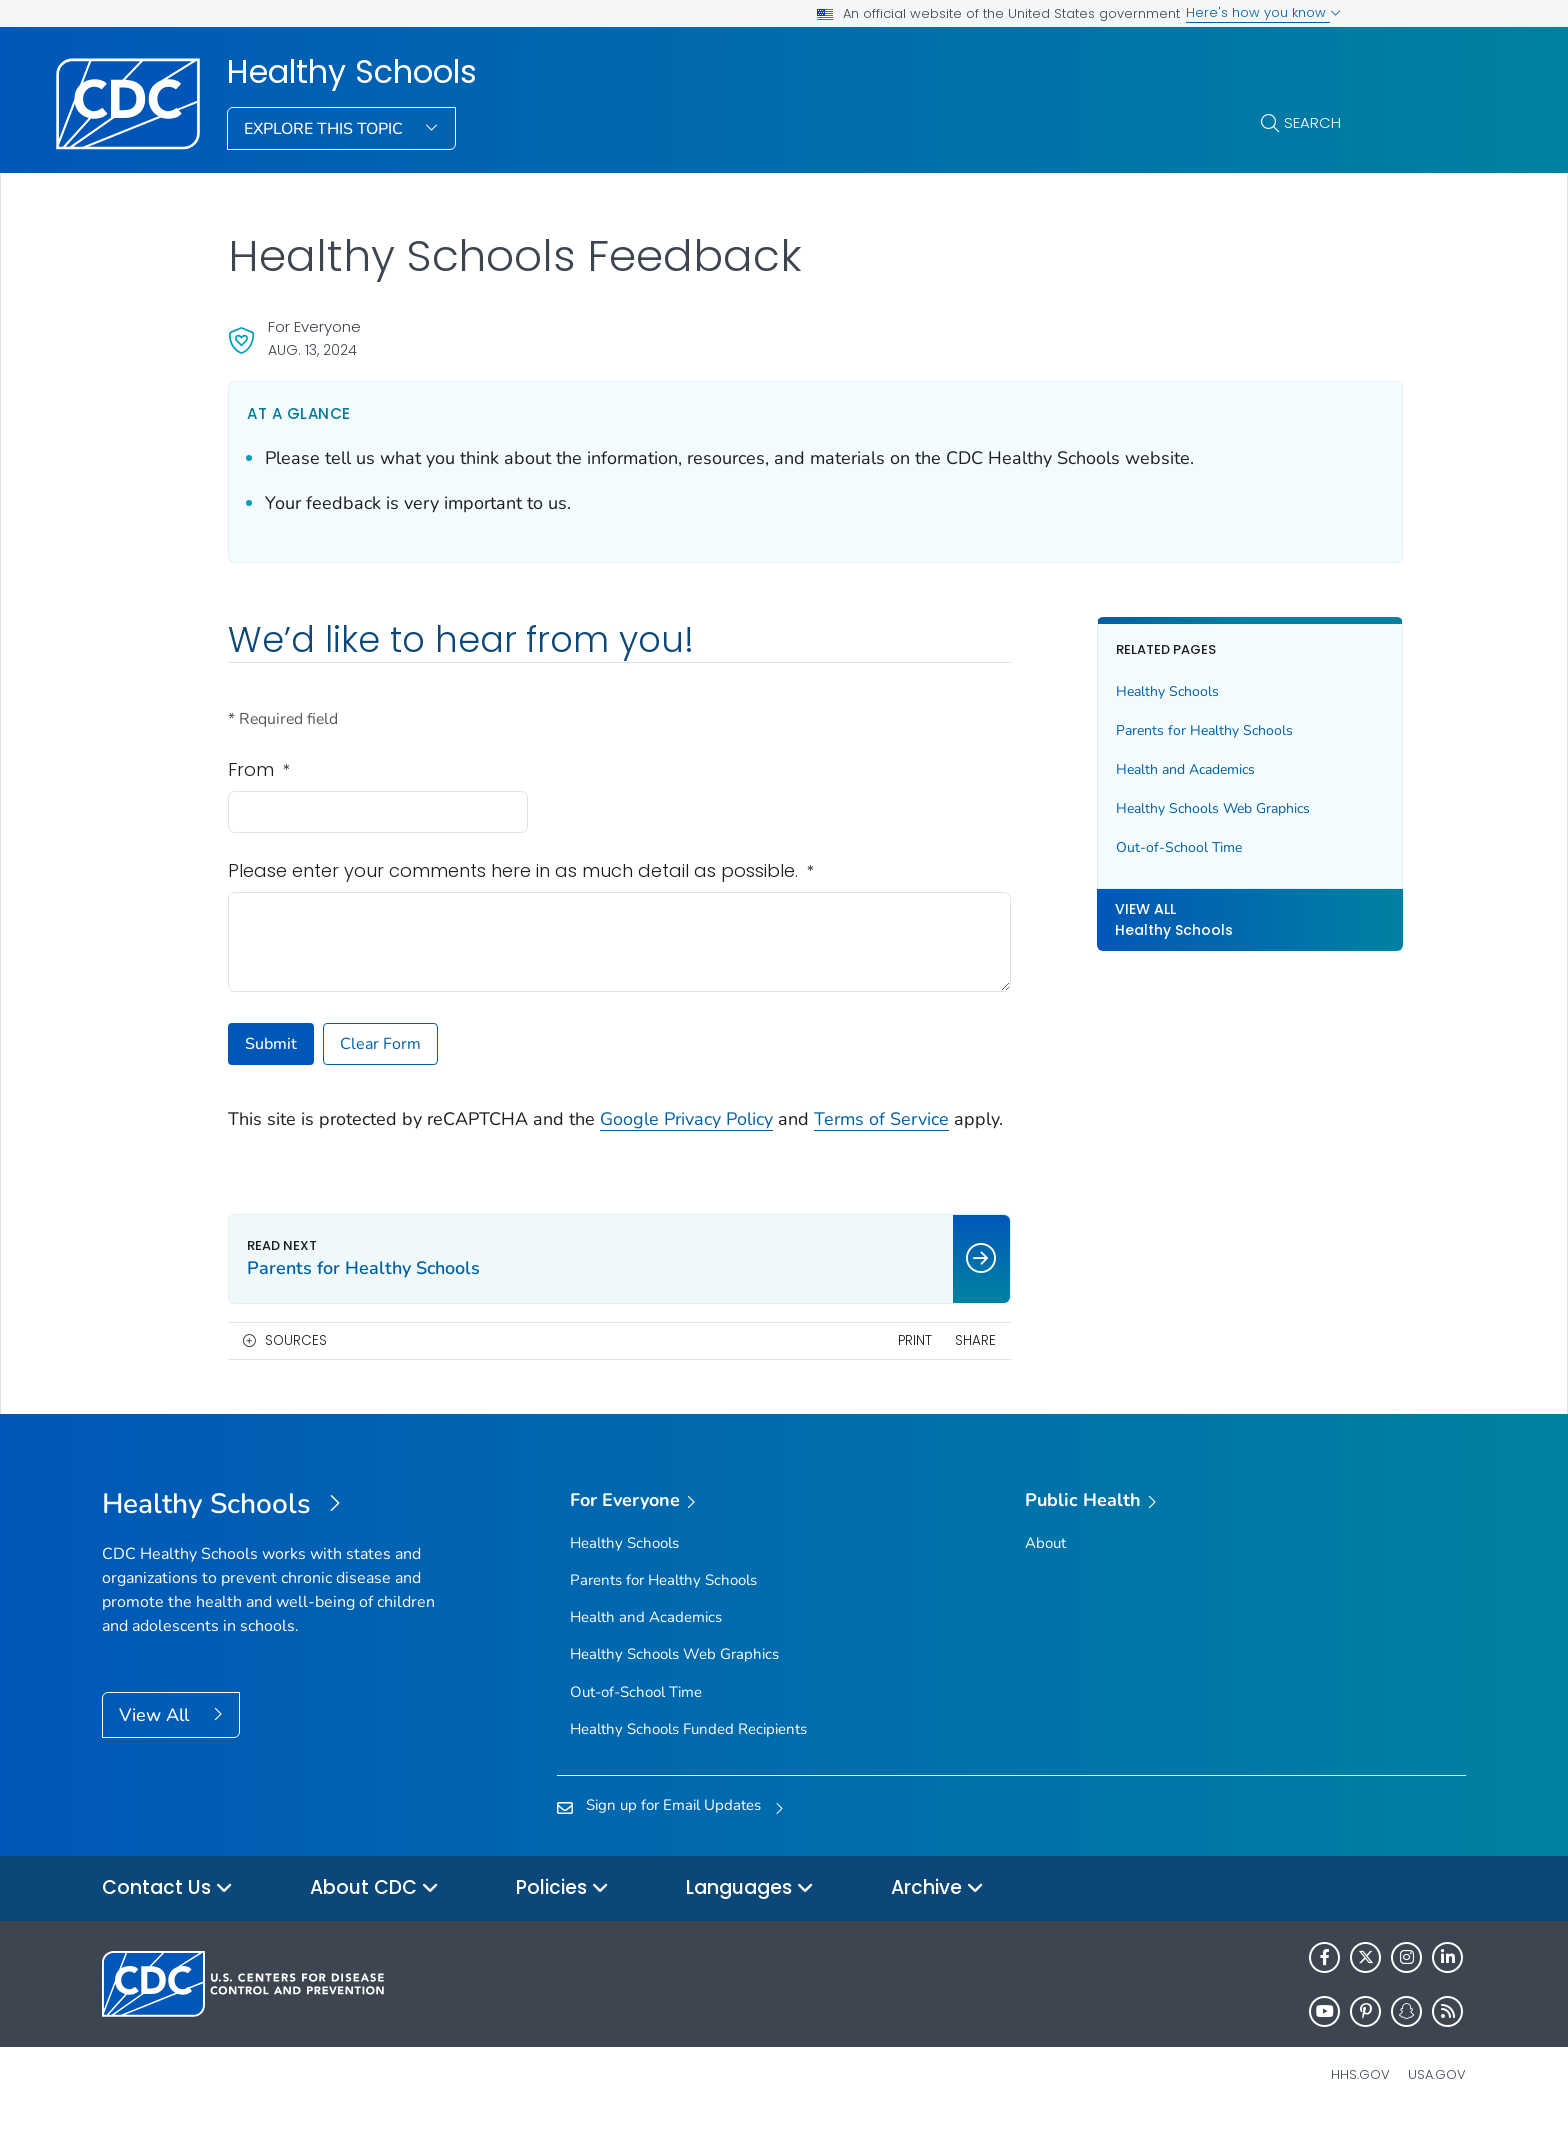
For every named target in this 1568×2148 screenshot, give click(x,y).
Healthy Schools (352, 72)
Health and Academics (1145, 769)
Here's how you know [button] (1263, 12)
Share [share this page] (934, 1367)
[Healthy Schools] (272, 1532)
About (1045, 1570)
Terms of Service (881, 1119)
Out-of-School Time (1139, 847)
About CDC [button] (374, 1915)
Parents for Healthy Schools (1164, 730)
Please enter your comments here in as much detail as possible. (521, 871)
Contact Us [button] (167, 1915)
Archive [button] (937, 1915)
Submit (271, 1044)
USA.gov (1437, 2101)
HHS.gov (1360, 2101)
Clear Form (380, 1044)
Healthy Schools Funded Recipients (688, 1756)
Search (1312, 122)
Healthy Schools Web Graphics (1173, 808)
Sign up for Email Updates (673, 1832)
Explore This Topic (325, 129)
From (259, 770)
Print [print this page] (874, 1367)
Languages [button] (750, 1915)
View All (156, 1742)
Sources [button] (296, 1367)
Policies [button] (562, 1915)
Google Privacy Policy (686, 1119)
